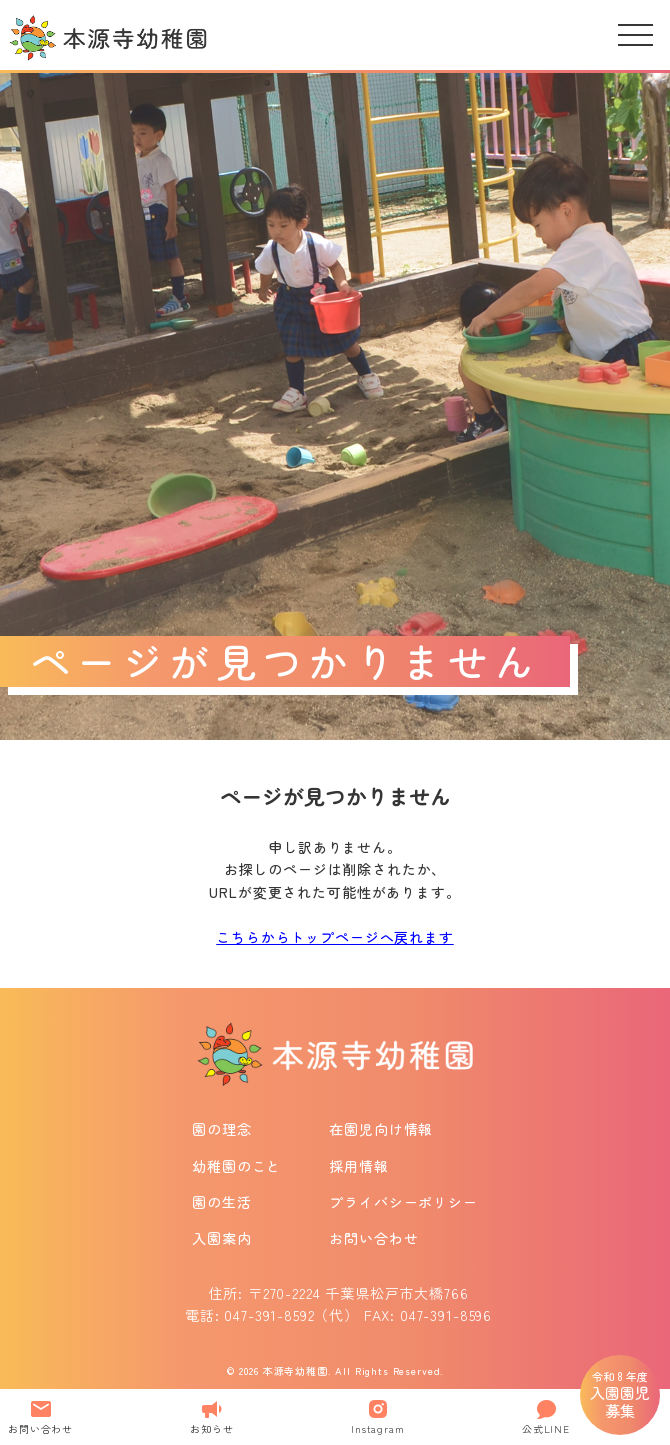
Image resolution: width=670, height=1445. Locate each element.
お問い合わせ (373, 1238)
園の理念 (221, 1129)
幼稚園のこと (236, 1166)
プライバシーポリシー (403, 1202)
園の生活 (221, 1202)
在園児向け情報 (381, 1129)
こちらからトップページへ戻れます (334, 937)
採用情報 (358, 1166)
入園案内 (221, 1238)
